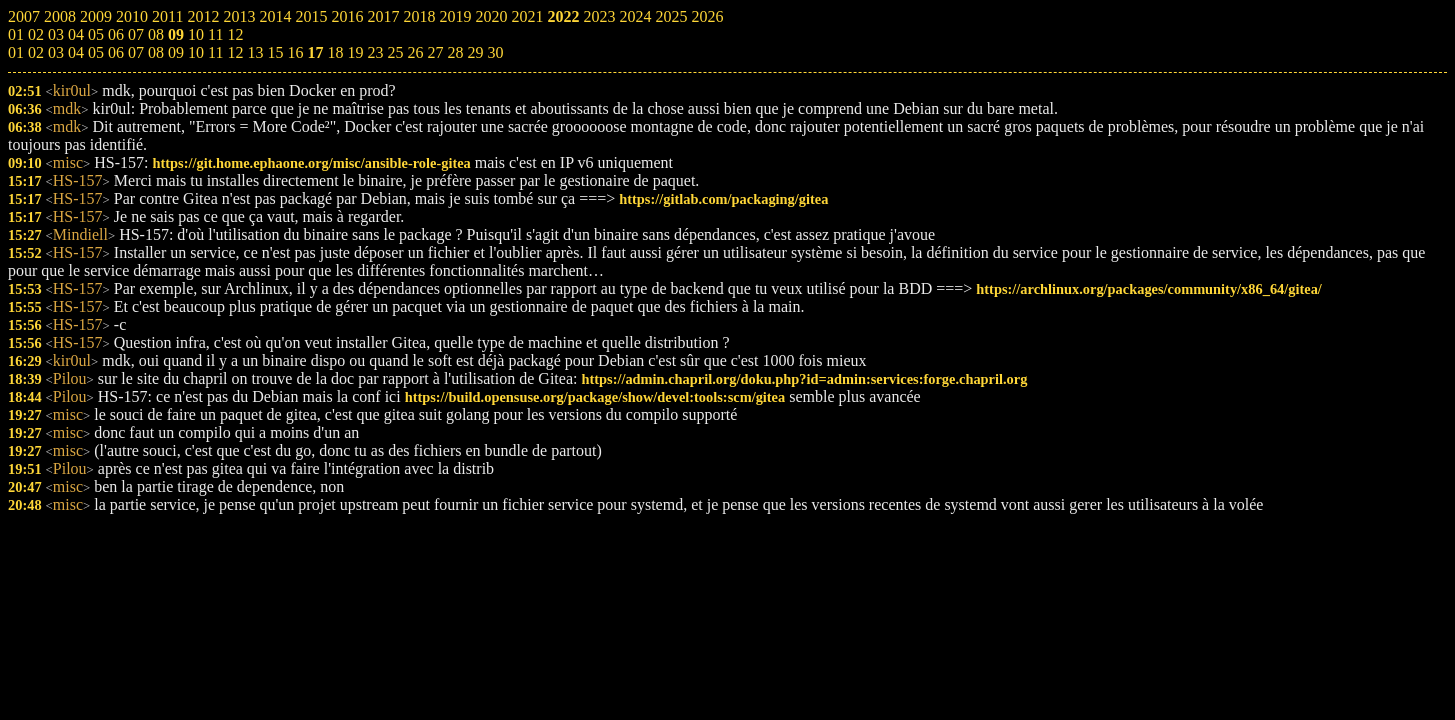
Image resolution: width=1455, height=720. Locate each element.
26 (415, 52)
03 (56, 52)
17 (315, 52)
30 (495, 52)
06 (116, 52)
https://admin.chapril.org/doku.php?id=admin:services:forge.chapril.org (804, 379)
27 (435, 52)
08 (156, 52)
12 (235, 52)
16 (295, 52)
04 (76, 52)
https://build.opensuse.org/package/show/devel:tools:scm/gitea (595, 397)
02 (36, 52)
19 (355, 52)
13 (255, 52)
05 (96, 52)
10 (196, 52)
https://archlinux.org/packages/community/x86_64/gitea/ (1149, 289)
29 (475, 52)
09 (176, 52)
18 (335, 52)
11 (215, 52)
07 (136, 52)
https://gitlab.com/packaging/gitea (723, 199)
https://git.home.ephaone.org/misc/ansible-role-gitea (311, 163)
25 (395, 52)
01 (16, 52)
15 (275, 52)
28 (455, 52)
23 (375, 52)
